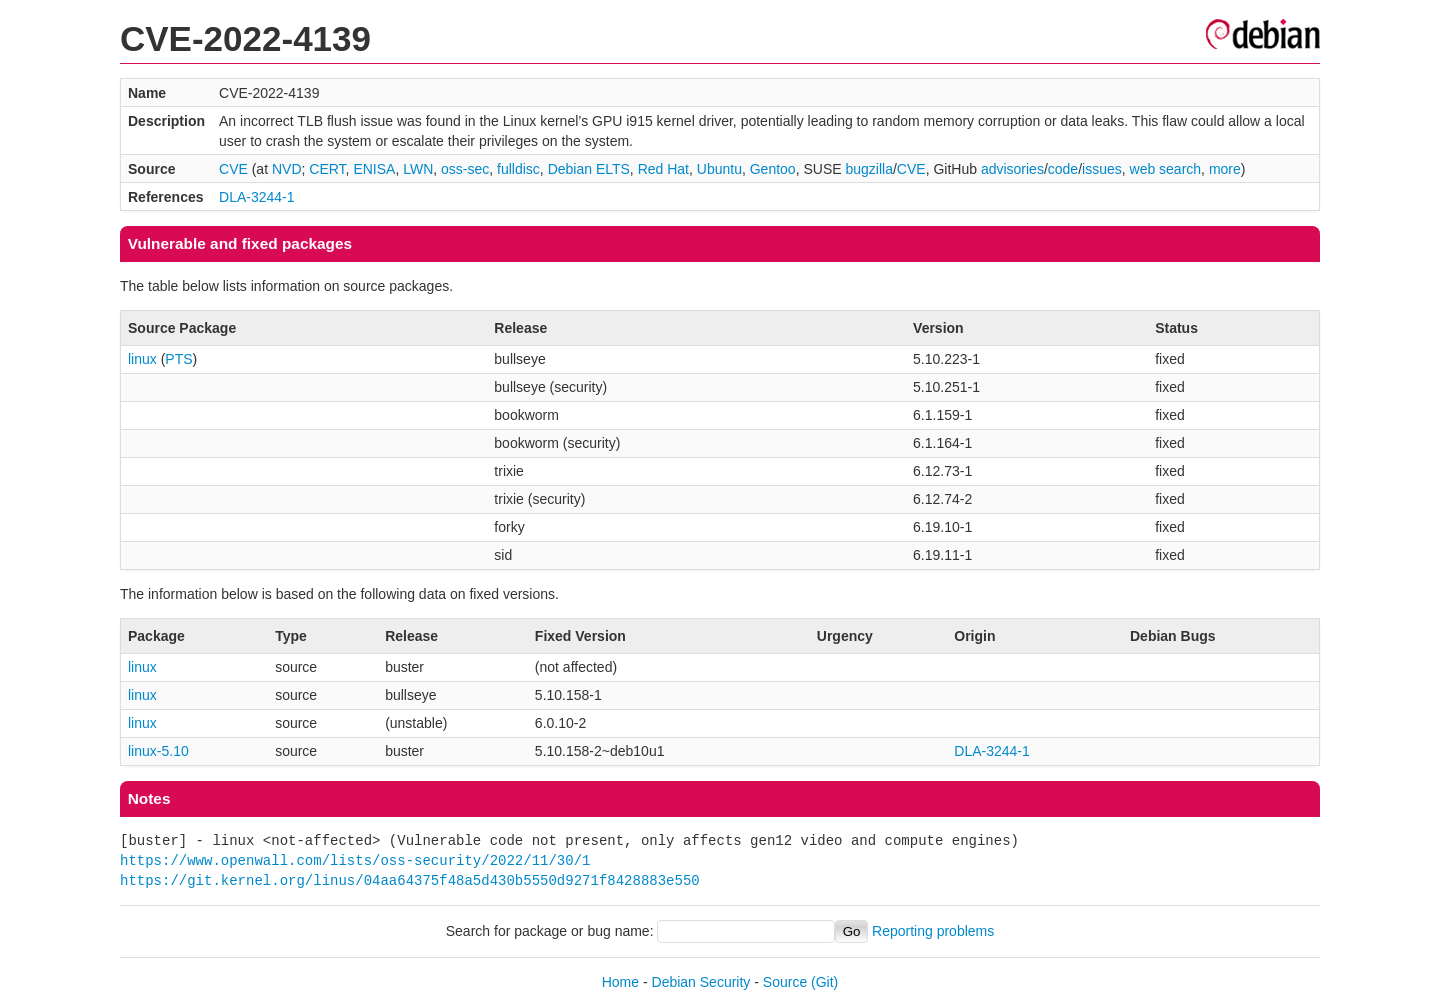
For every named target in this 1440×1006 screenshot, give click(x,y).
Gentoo (773, 169)
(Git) (824, 982)
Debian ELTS (589, 169)
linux (142, 359)
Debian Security (701, 982)
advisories (1012, 169)
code (1063, 169)
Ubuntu (719, 169)
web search (1166, 169)
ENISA (374, 169)
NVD (287, 169)
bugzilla (868, 169)
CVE (233, 169)
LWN (418, 169)
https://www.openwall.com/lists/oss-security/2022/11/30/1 (355, 860)
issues (1102, 169)
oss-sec (465, 169)
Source (785, 982)
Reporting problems (933, 931)
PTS (178, 359)
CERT (327, 169)
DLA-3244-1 (257, 197)
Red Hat (663, 169)
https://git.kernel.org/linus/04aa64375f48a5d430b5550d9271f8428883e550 (410, 880)
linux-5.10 (158, 751)
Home (620, 982)
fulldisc (518, 169)
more (1225, 169)
